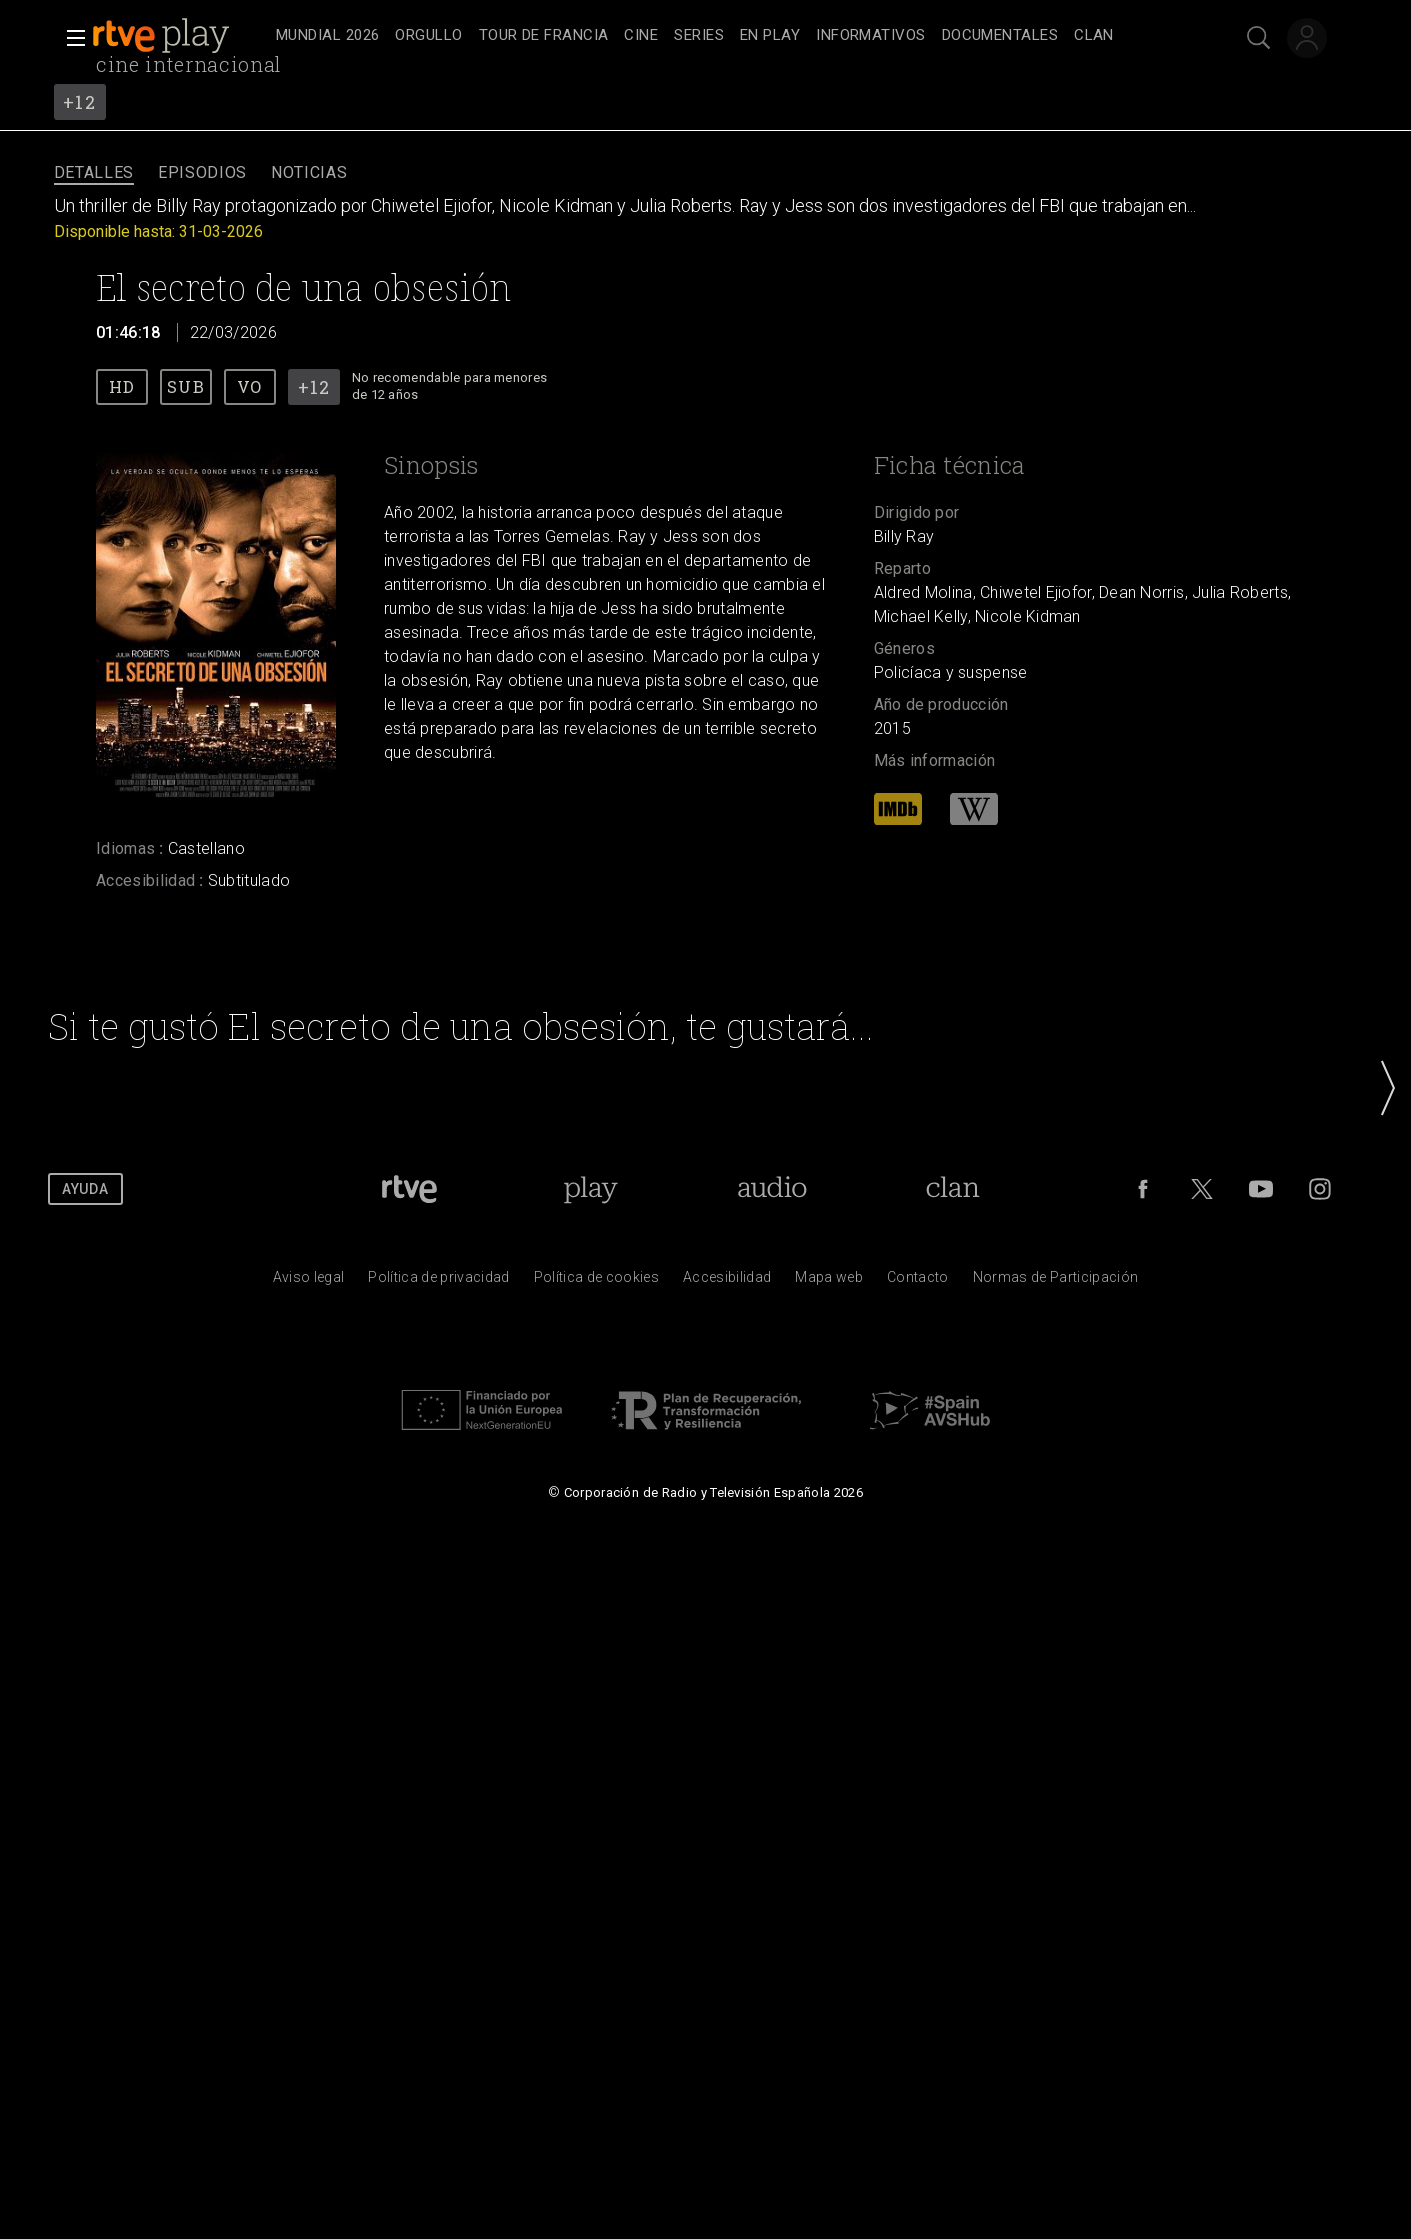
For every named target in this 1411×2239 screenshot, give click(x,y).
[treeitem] (327, 36)
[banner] (180, 36)
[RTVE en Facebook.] (1143, 1189)
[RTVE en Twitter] (1202, 1189)
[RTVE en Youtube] (1261, 1189)
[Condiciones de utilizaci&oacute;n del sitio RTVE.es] (309, 1282)
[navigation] (727, 36)
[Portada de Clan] (953, 1189)
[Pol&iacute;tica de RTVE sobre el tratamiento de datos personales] (438, 1282)
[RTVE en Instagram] (1320, 1189)
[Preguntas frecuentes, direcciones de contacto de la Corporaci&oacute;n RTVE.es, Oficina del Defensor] (918, 1282)
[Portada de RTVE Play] (590, 1189)
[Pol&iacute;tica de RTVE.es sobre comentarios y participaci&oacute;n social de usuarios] (1056, 1282)
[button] (70, 38)
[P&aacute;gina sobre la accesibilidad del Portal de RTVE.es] (727, 1282)
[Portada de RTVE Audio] (772, 1189)
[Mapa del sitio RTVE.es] (829, 1282)
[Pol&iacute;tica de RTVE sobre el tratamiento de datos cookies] (596, 1282)
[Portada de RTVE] (409, 1189)
